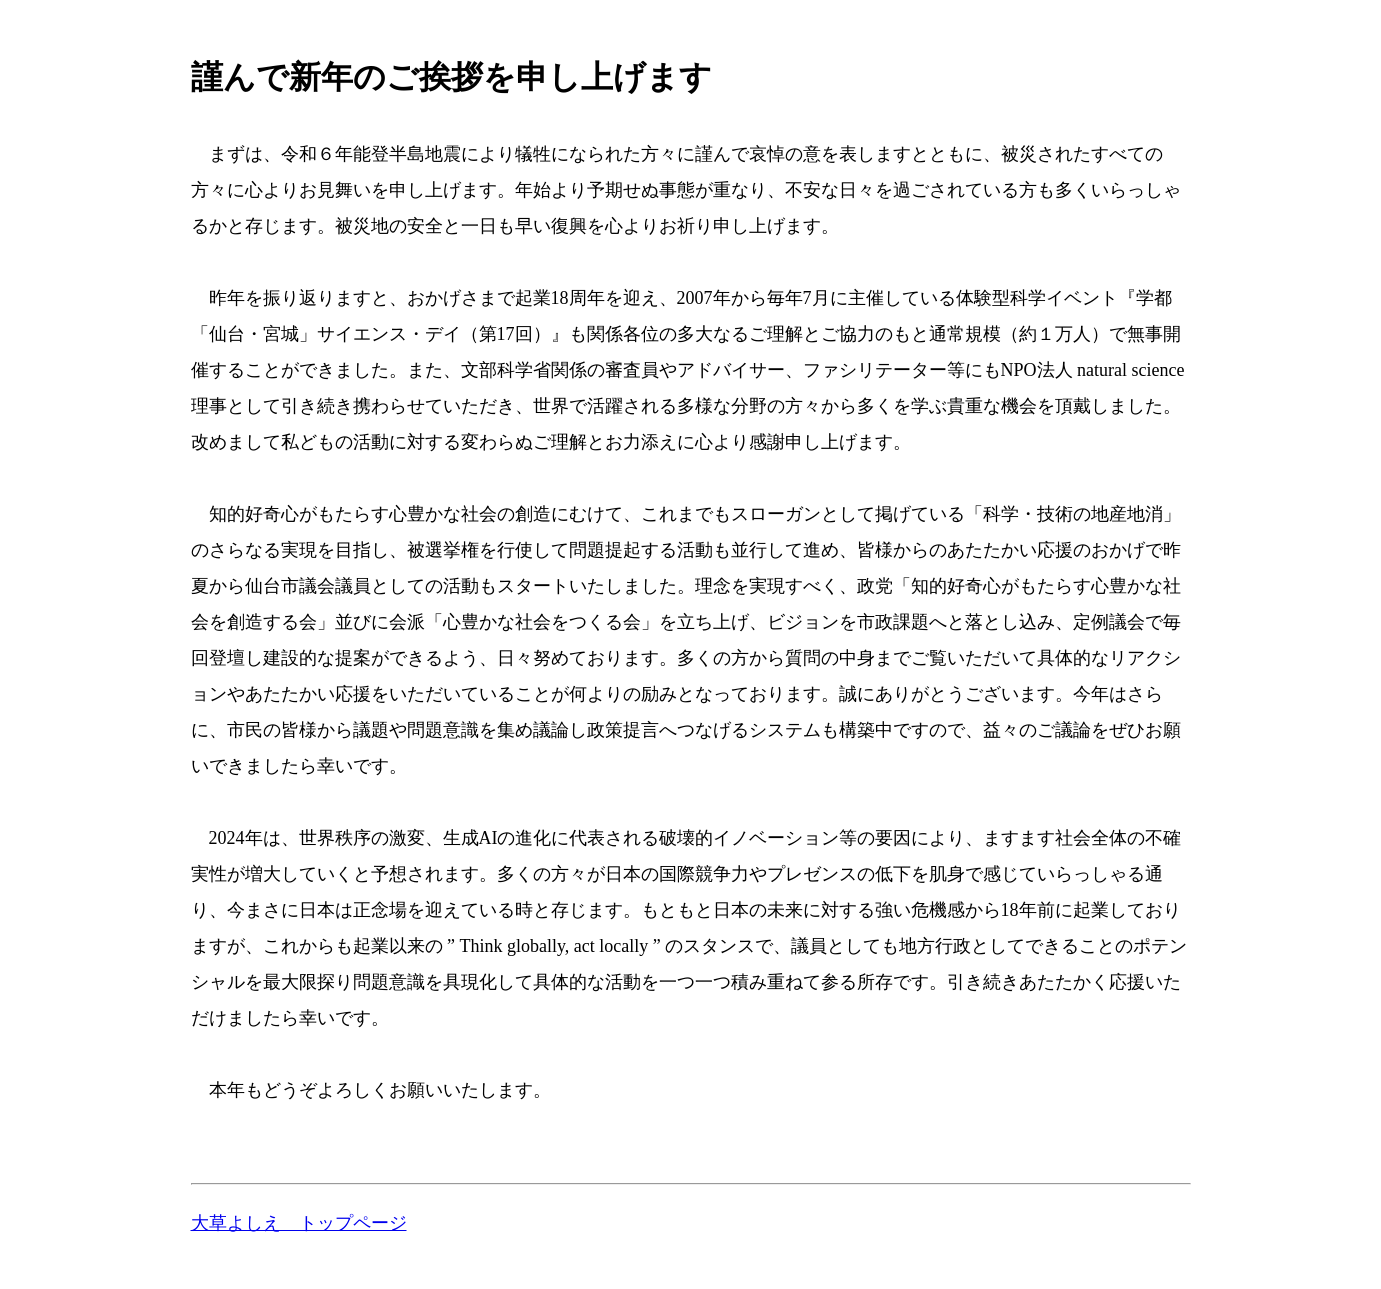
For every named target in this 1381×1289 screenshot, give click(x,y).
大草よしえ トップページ (299, 1223)
